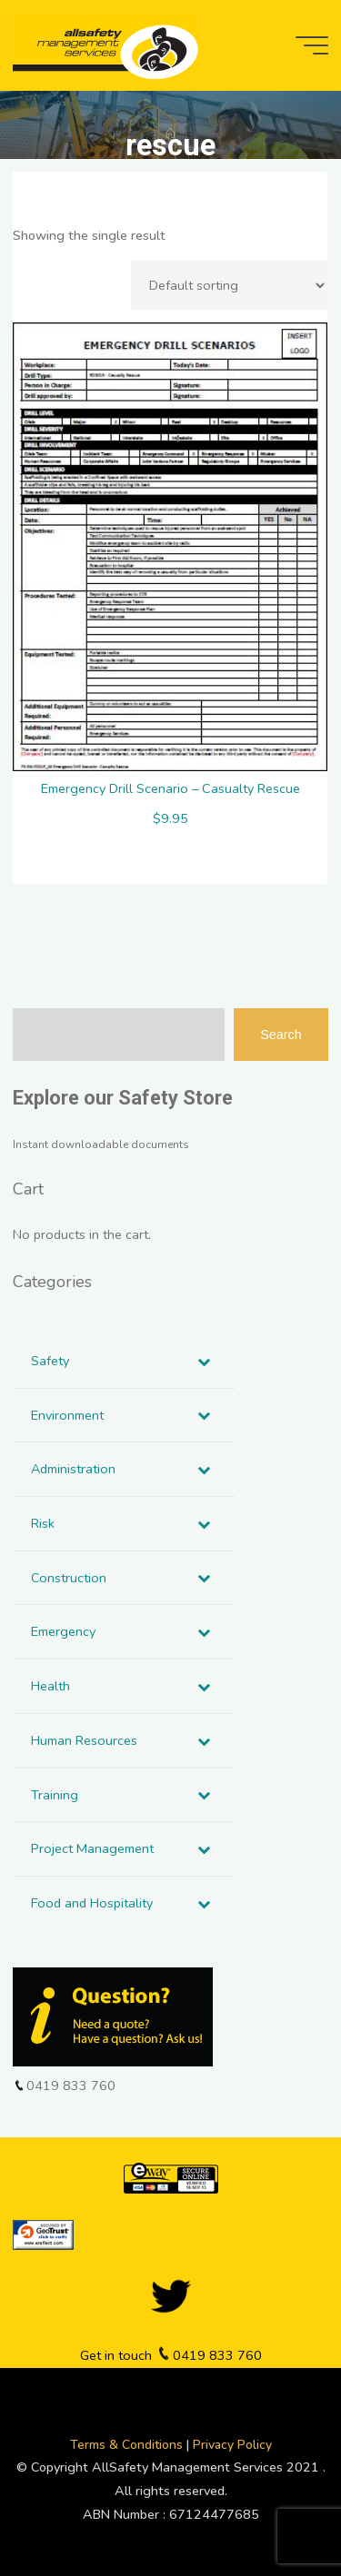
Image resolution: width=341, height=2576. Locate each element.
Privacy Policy (232, 2444)
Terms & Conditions (128, 2444)
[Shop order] (230, 285)
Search (281, 1034)
